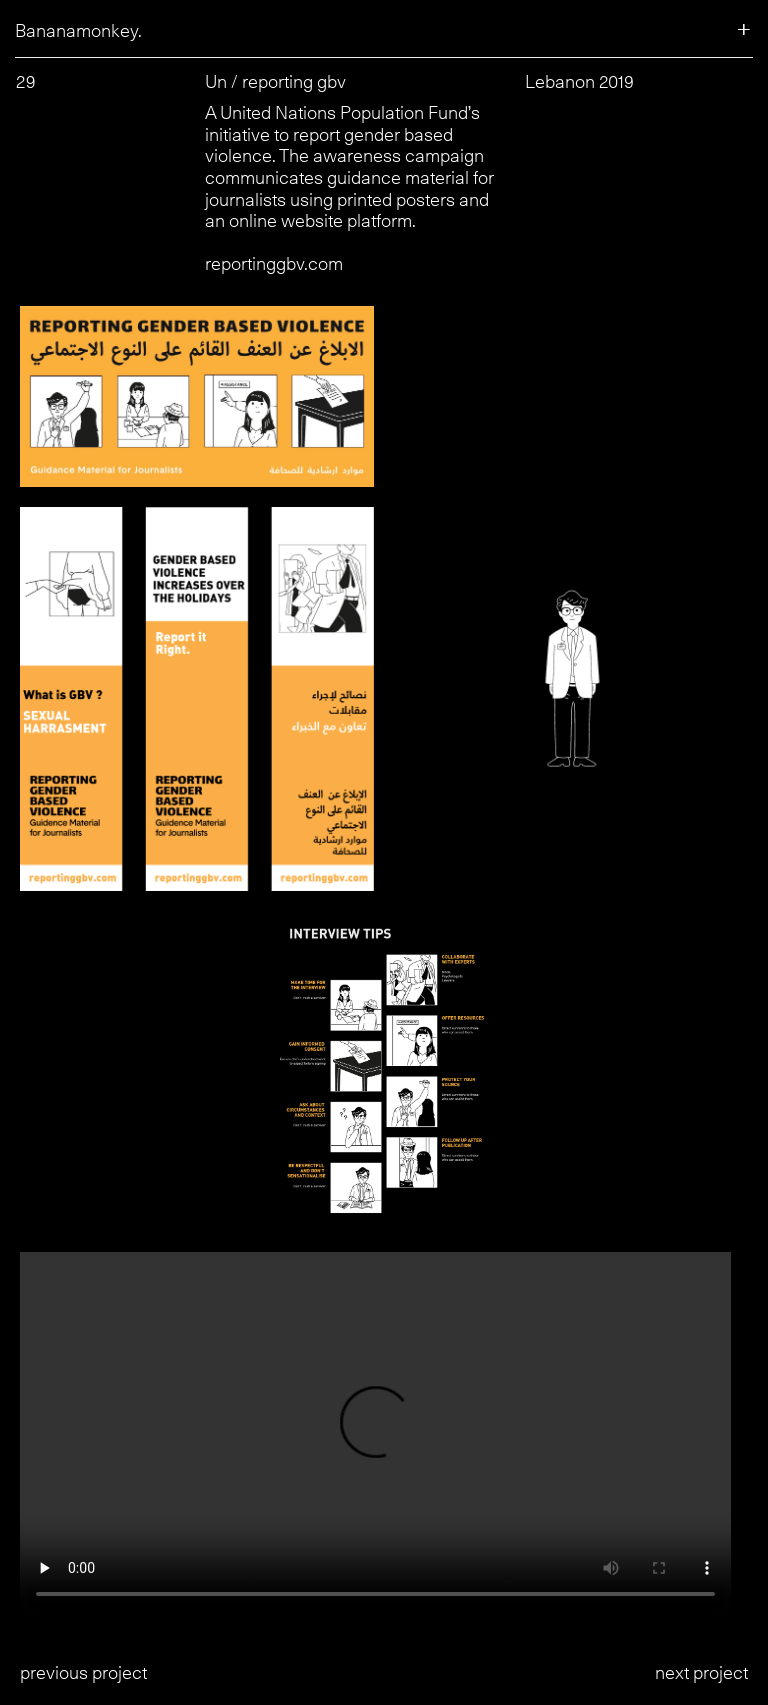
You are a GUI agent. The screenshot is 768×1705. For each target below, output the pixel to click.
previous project (83, 1672)
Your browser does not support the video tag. (384, 1434)
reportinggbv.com (274, 263)
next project (701, 1672)
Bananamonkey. (78, 30)
